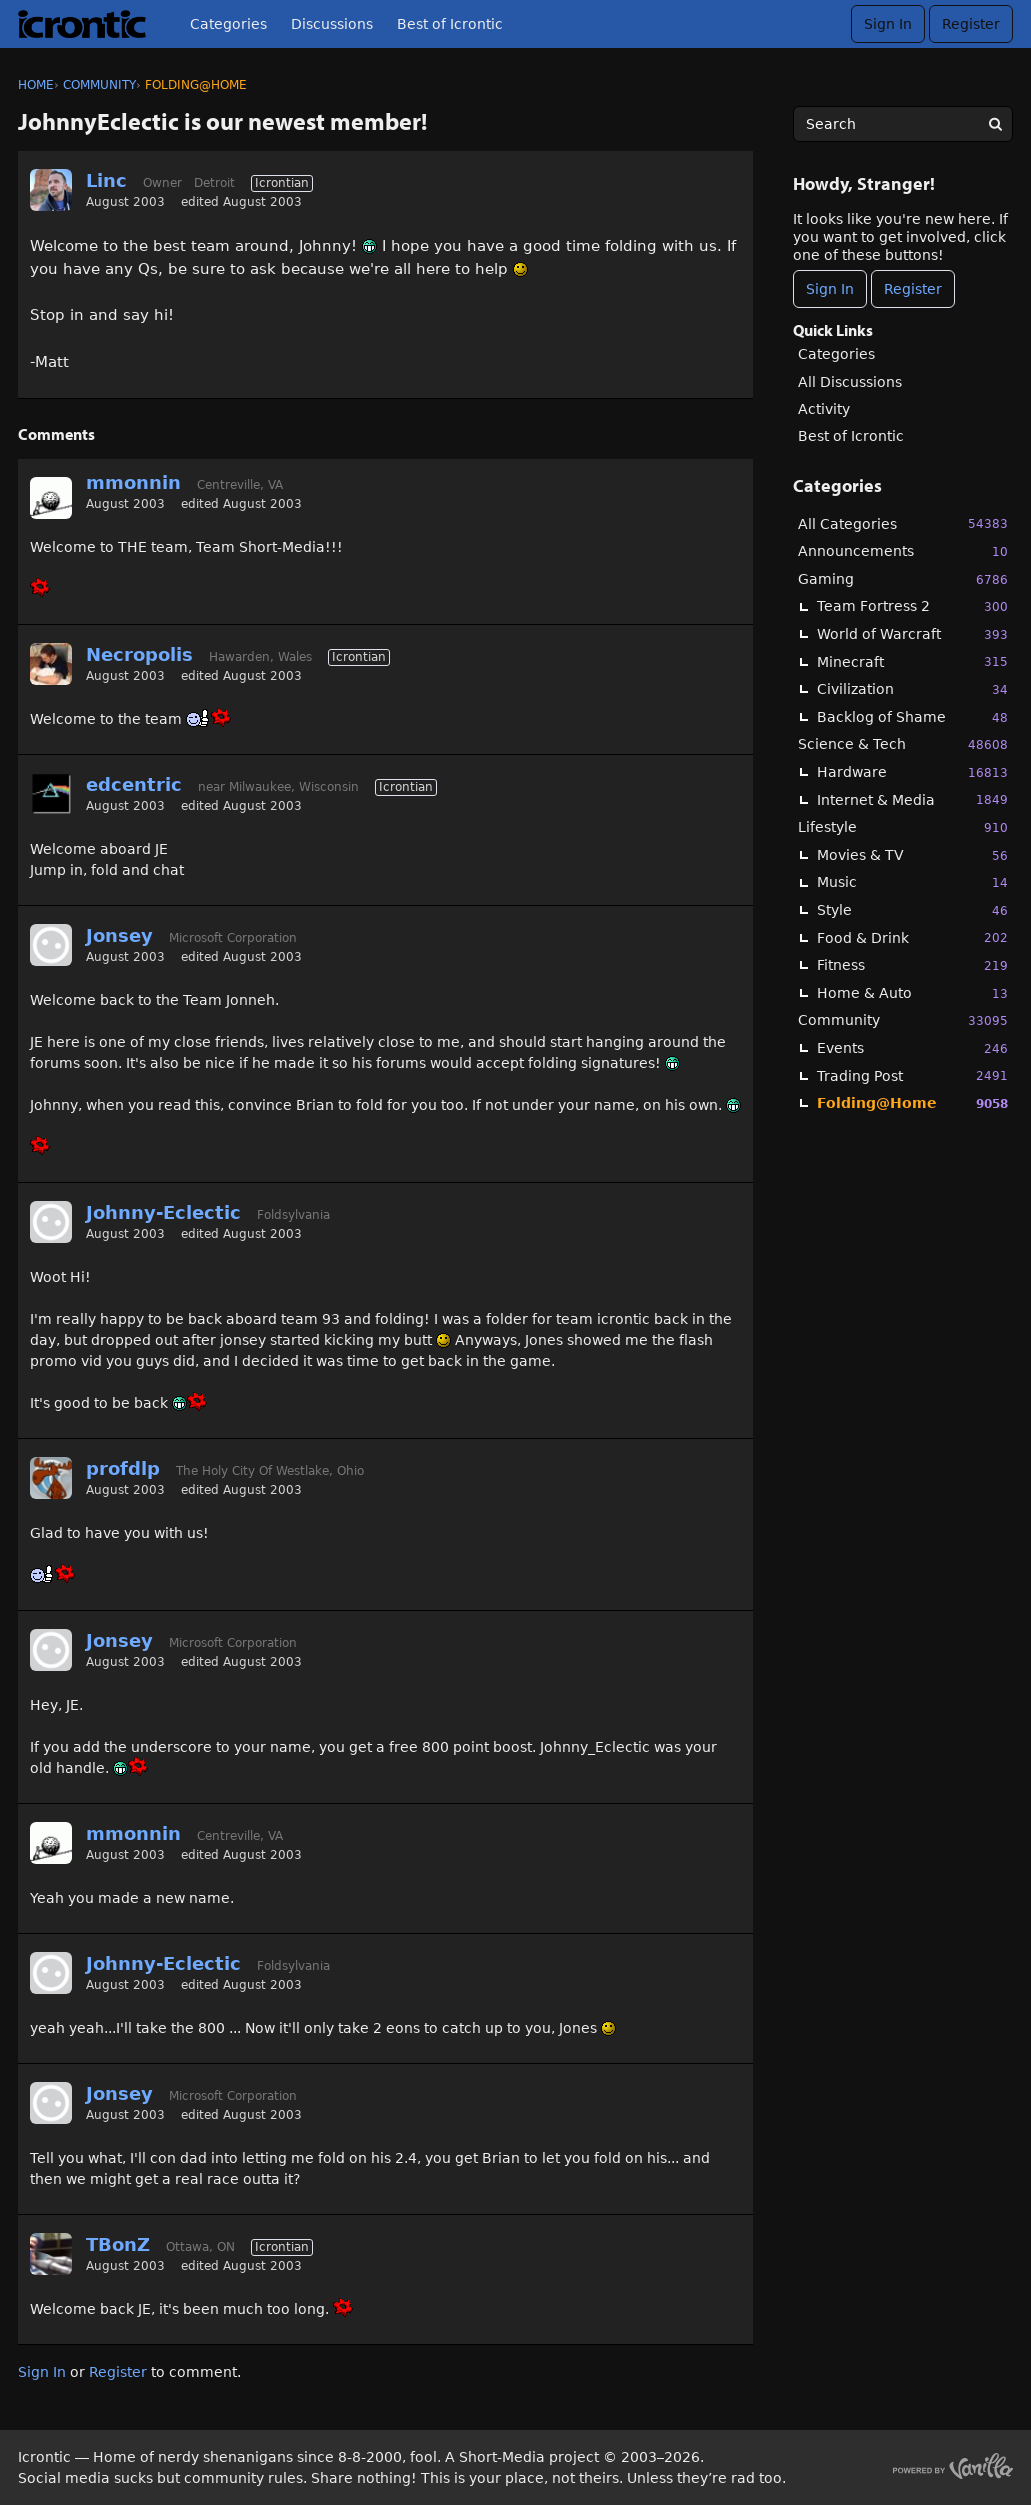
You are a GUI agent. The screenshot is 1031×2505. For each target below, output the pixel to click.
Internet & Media (912, 799)
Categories (228, 24)
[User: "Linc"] (51, 190)
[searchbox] (903, 124)
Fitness (912, 965)
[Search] (995, 124)
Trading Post (912, 1075)
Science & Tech (903, 744)
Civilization (912, 689)
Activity (824, 409)
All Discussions (850, 382)
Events (912, 1048)
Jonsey (119, 935)
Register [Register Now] (913, 289)
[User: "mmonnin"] (51, 498)
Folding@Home (912, 1103)
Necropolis (139, 654)
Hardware (912, 772)
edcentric (134, 784)
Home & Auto (912, 993)
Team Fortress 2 (912, 606)
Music (912, 882)
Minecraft (912, 661)
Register (971, 24)
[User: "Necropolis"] (51, 664)
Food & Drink (912, 937)
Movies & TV (912, 855)
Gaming (903, 579)
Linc (106, 180)
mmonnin (133, 482)
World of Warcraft (912, 634)
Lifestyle (903, 827)
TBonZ (118, 2244)
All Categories (903, 523)
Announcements (903, 551)
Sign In (888, 24)
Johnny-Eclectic (163, 1212)
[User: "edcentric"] (51, 794)
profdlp (123, 1468)
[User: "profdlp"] (51, 1478)
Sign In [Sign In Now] (830, 289)
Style (912, 910)
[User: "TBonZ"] (51, 2254)
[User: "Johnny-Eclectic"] (51, 1222)
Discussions (332, 24)
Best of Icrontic (450, 24)
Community (903, 1020)
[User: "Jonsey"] (51, 945)
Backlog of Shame (912, 717)
